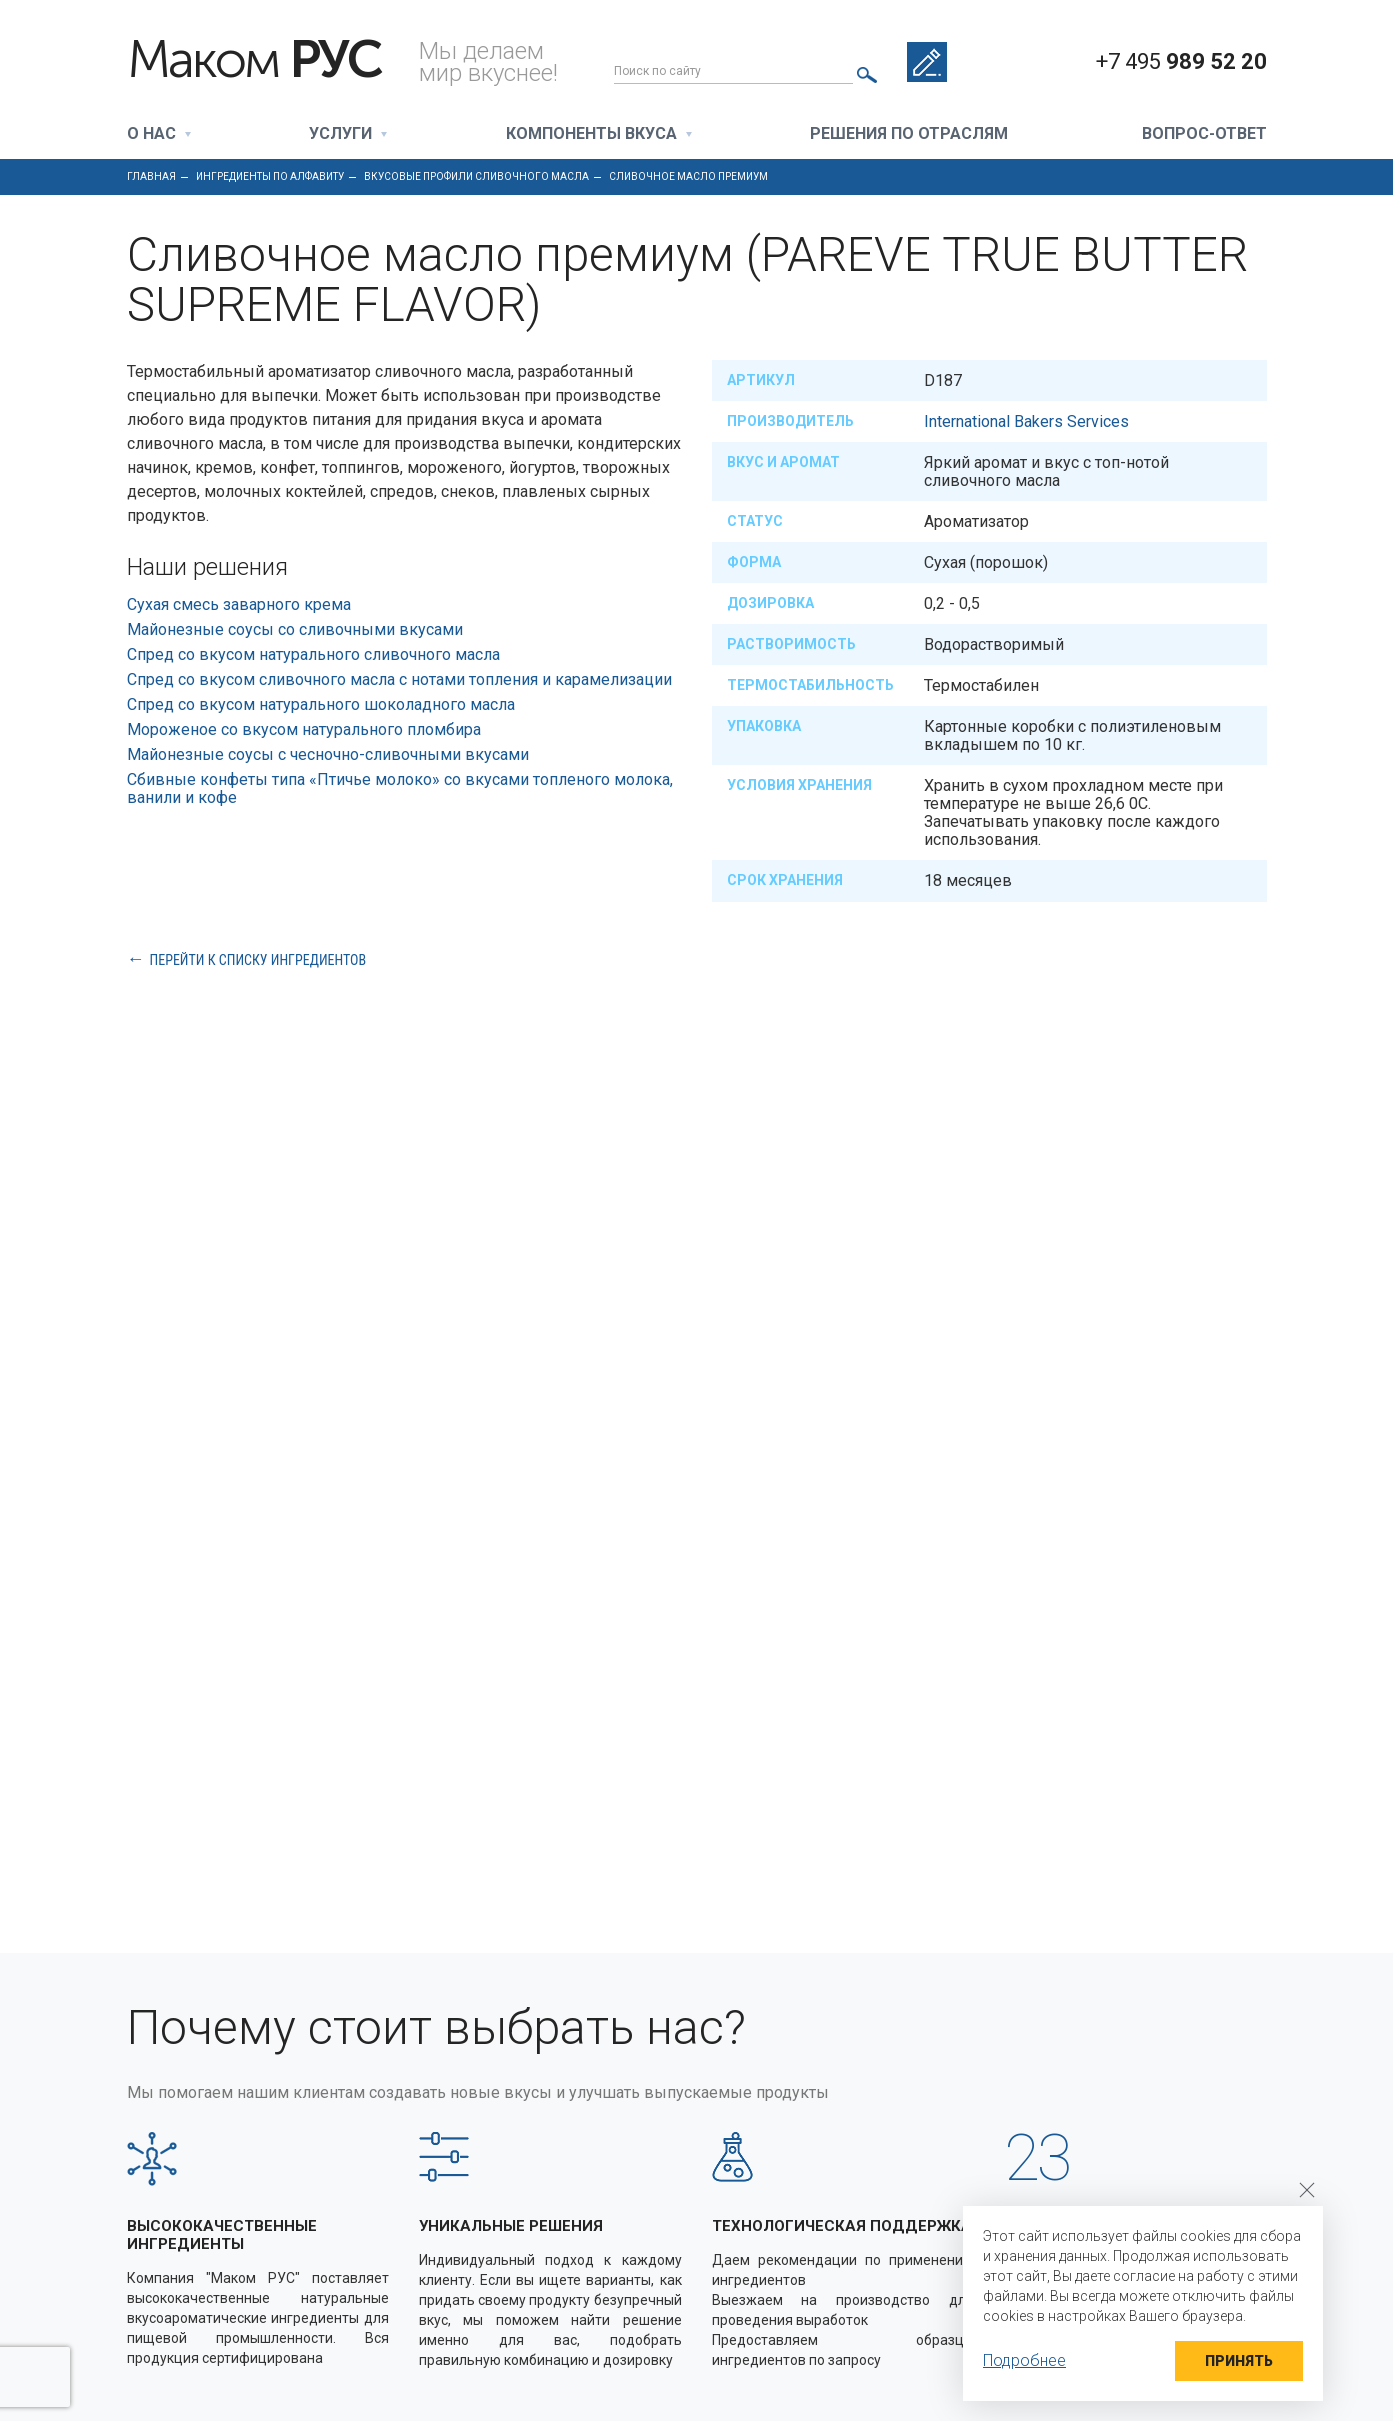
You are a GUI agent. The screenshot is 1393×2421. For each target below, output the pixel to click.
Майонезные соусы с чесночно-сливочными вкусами (328, 754)
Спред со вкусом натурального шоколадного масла (321, 704)
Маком (254, 60)
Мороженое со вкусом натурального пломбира (304, 729)
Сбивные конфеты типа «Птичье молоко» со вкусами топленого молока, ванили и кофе (400, 788)
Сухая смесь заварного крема (239, 604)
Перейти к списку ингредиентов (258, 959)
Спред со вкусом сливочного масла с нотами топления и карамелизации (399, 679)
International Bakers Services (1026, 421)
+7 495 (1181, 62)
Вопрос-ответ (1204, 134)
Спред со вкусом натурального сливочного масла (313, 654)
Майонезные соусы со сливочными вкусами (295, 629)
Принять (1239, 2361)
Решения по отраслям (909, 134)
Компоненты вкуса (591, 134)
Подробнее (1024, 2360)
